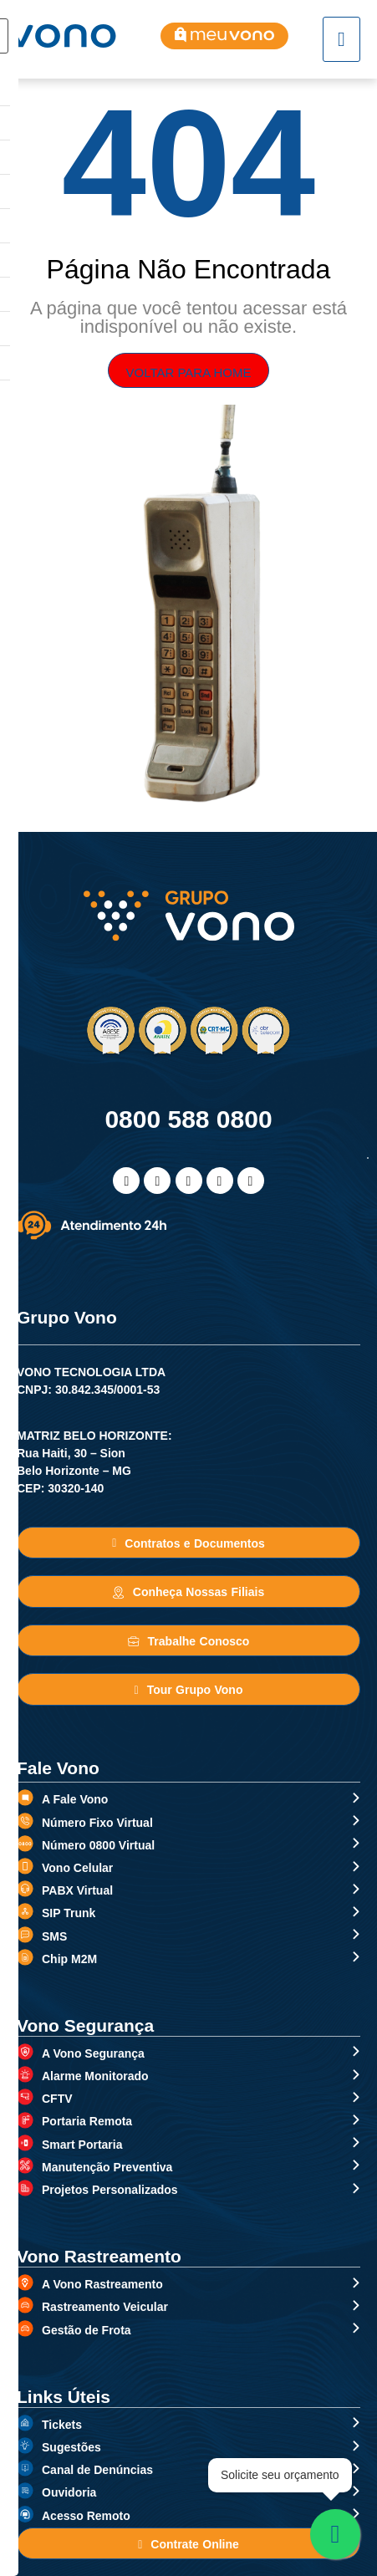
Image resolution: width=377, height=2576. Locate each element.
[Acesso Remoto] (25, 2514)
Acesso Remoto (86, 2515)
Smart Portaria (82, 2144)
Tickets (62, 2424)
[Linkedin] (189, 1180)
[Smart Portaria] (25, 2143)
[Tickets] (25, 2423)
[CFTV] (25, 2097)
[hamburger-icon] (341, 39)
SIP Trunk (68, 1913)
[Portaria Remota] (25, 2120)
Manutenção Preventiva (107, 2167)
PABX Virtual (77, 1890)
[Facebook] (126, 1180)
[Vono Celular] (25, 1866)
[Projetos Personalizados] (25, 2188)
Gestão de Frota (86, 2330)
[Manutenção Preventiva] (25, 2165)
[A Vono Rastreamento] (25, 2282)
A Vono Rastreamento (102, 2284)
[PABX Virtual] (25, 1888)
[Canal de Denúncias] (25, 2468)
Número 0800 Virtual (98, 1845)
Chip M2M (69, 1959)
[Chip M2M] (25, 1957)
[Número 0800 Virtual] (25, 1843)
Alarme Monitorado (95, 2076)
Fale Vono (58, 1768)
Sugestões (71, 2447)
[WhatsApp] (219, 1180)
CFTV (57, 2098)
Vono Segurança (85, 2025)
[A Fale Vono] (25, 1797)
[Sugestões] (25, 2445)
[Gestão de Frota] (25, 2328)
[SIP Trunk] (25, 1911)
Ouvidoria (69, 2492)
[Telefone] (250, 1180)
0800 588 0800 (188, 1119)
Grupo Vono (67, 1317)
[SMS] (25, 1934)
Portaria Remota (87, 2121)
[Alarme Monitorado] (25, 2074)
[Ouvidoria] (25, 2490)
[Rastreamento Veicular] (25, 2305)
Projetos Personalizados (110, 2189)
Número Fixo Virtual (97, 1822)
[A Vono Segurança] (25, 2051)
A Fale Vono (75, 1799)
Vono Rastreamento (99, 2256)
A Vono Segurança (93, 2053)
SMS (54, 1936)
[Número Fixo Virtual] (25, 1821)
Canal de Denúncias (97, 2470)
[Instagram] (157, 1180)
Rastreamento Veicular (105, 2306)
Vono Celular (77, 1868)
